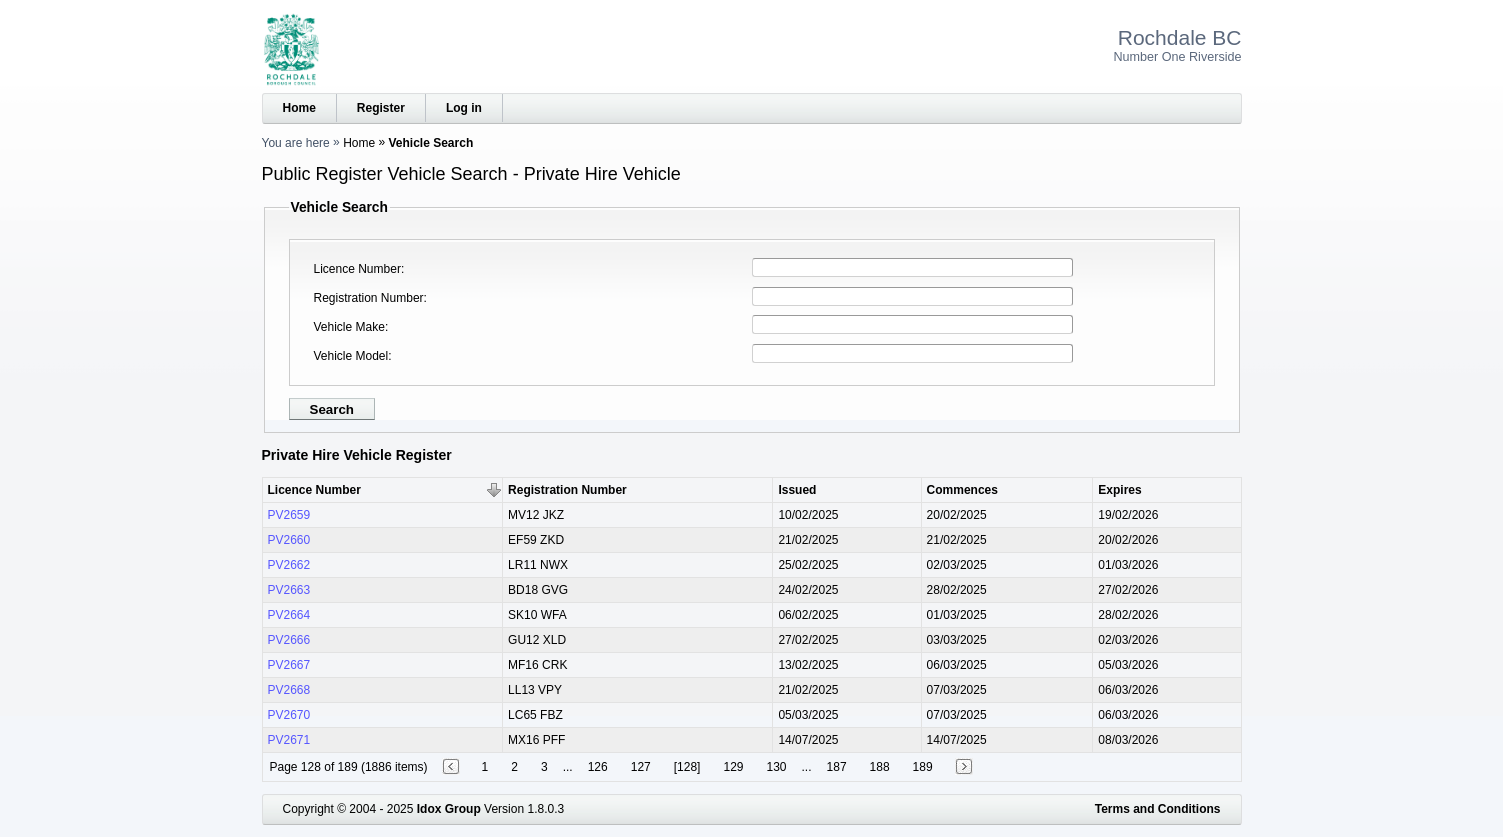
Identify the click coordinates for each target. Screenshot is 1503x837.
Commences (962, 490)
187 (837, 767)
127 (641, 767)
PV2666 (289, 640)
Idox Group (449, 809)
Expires (1119, 490)
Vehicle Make (349, 327)
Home (299, 108)
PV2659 (289, 515)
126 (598, 767)
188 (880, 767)
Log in (464, 108)
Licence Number (357, 269)
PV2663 (289, 590)
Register (381, 108)
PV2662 (289, 565)
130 (776, 767)
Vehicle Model (351, 356)
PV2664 (289, 615)
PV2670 (289, 715)
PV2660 (289, 540)
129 (733, 767)
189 (923, 767)
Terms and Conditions (1158, 809)
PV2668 (289, 690)
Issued (797, 490)
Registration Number (369, 298)
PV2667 (289, 665)
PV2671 (289, 740)
